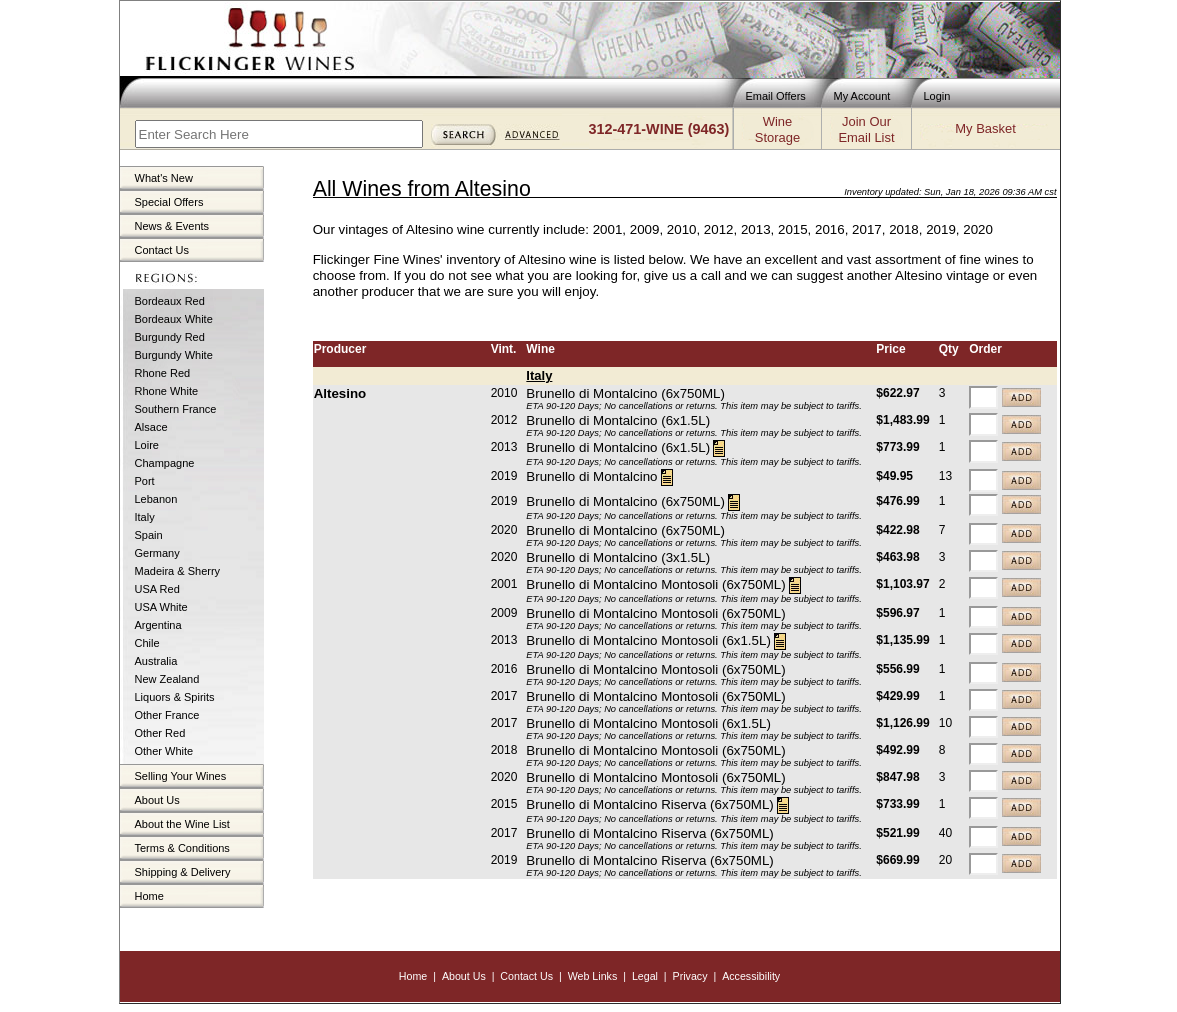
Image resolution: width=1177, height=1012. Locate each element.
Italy (145, 517)
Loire (147, 445)
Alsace (151, 427)
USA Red (157, 589)
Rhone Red (163, 373)
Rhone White (167, 391)
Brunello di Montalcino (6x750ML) (625, 393)
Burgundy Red (170, 337)
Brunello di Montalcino (591, 476)
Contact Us (162, 250)
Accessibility (751, 976)
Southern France (176, 409)
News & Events (172, 226)
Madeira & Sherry (178, 571)
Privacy (690, 976)
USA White (161, 607)
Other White (164, 751)
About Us (157, 800)
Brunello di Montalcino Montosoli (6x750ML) (655, 584)
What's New (164, 178)
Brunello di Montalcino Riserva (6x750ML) (649, 804)
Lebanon (156, 499)
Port (145, 481)
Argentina (158, 625)
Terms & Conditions (182, 848)
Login (937, 96)
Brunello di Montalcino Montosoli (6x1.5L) (648, 640)
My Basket (985, 128)
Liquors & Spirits (175, 697)
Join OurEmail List (866, 129)
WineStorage (777, 129)
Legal (645, 976)
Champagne (165, 463)
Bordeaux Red (170, 301)
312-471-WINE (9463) (659, 129)
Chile (147, 643)
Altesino (340, 393)
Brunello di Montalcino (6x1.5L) (618, 420)
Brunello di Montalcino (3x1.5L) (618, 557)
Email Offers (776, 96)
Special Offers (169, 202)
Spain (149, 535)
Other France (167, 715)
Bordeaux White (174, 319)
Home (149, 896)
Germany (157, 553)
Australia (156, 661)
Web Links (593, 976)
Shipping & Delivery (183, 872)
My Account (862, 96)
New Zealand (167, 679)
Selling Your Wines (181, 776)
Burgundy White (174, 355)
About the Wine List (182, 824)
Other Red (160, 733)
